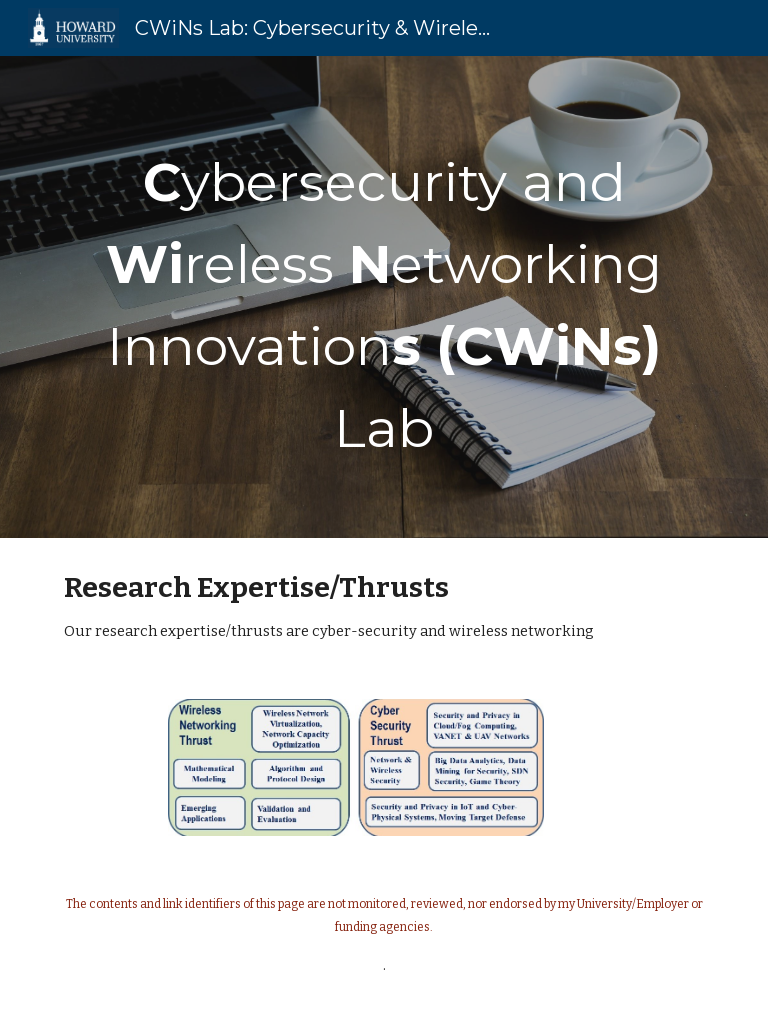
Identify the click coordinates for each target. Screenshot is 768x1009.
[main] (383, 297)
